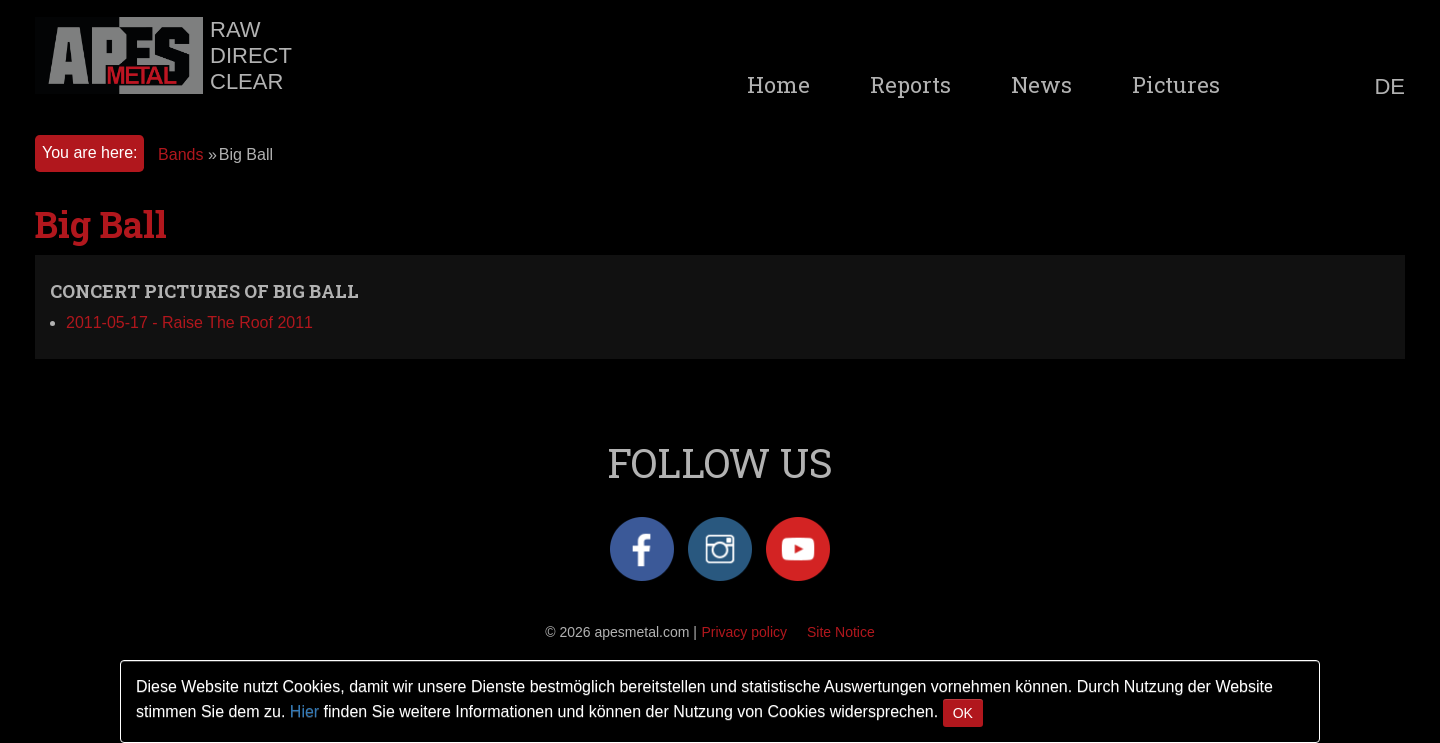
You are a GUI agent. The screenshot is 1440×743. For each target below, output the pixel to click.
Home (778, 85)
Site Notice (841, 632)
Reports (910, 85)
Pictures (1176, 85)
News (1041, 85)
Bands (180, 154)
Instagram (720, 549)
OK (963, 713)
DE (1389, 87)
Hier (304, 711)
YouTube (798, 549)
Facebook (642, 549)
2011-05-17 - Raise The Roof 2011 (189, 322)
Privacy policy (744, 632)
